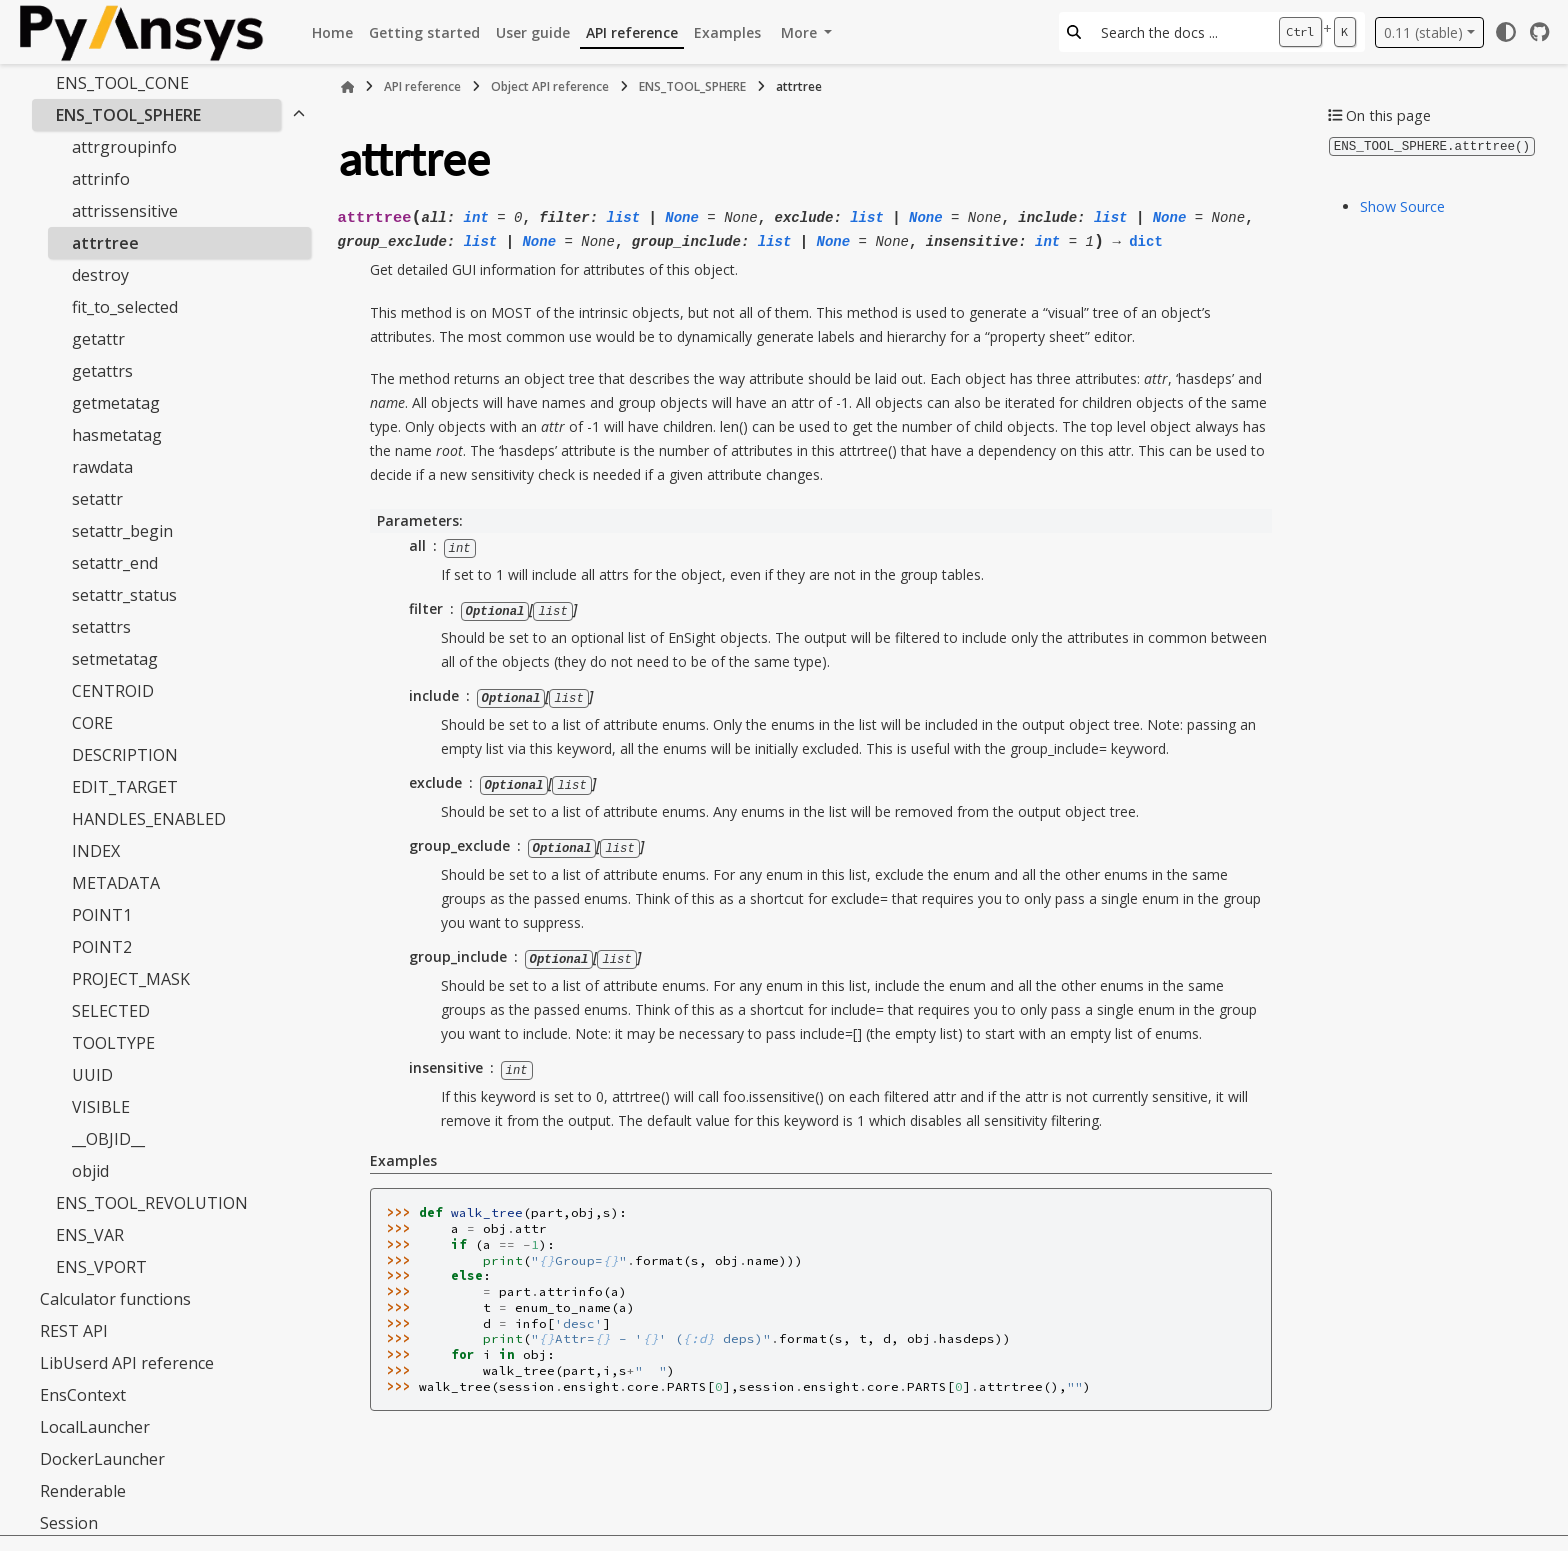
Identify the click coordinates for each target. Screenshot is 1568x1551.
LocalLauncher (95, 1427)
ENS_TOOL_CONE (122, 83)
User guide (533, 32)
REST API (74, 1331)
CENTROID (113, 691)
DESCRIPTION (125, 755)
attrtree (105, 243)
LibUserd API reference (127, 1363)
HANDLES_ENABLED (149, 819)
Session (69, 1523)
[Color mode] (1506, 32)
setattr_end (115, 563)
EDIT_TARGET (125, 787)
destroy (100, 275)
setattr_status (124, 595)
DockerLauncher (102, 1459)
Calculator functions (115, 1299)
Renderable (83, 1491)
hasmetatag (117, 435)
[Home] (348, 87)
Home (332, 32)
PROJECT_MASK (131, 979)
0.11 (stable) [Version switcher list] (1423, 32)
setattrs (101, 627)
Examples (727, 32)
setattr (97, 499)
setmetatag (115, 659)
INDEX (96, 851)
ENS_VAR (90, 1235)
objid (90, 1171)
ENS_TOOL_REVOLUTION (152, 1203)
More (801, 32)
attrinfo (101, 179)
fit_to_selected (125, 307)
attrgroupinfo (124, 147)
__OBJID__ (108, 1139)
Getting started (424, 32)
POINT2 (102, 947)
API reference (632, 32)
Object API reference (550, 86)
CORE (92, 723)
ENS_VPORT (101, 1267)
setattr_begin (122, 531)
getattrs (102, 371)
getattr (98, 339)
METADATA (116, 883)
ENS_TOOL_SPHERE (128, 115)
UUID (92, 1075)
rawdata (102, 467)
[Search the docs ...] (1179, 32)
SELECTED (111, 1011)
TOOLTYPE (113, 1043)
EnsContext (83, 1395)
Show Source (1402, 205)
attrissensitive (125, 211)
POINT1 (102, 915)
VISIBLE (101, 1107)
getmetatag (116, 403)
